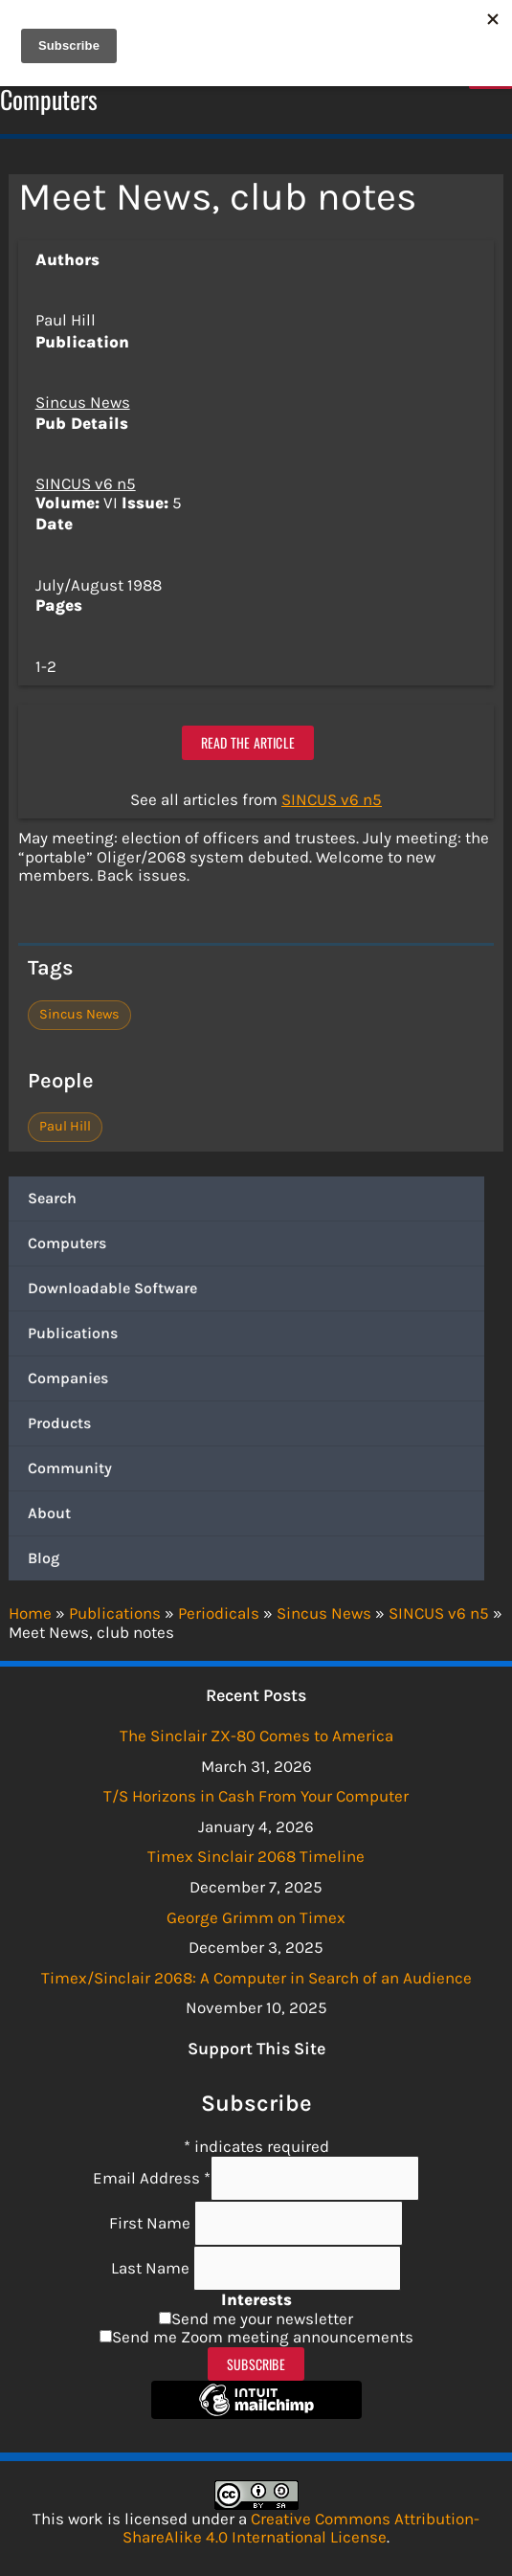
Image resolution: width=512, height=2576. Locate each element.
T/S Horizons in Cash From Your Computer (256, 1795)
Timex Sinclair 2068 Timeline (256, 1856)
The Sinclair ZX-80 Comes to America (256, 1735)
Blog (43, 1558)
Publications (73, 1333)
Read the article (248, 742)
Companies (68, 1378)
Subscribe (256, 2364)
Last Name (152, 2267)
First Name (151, 2222)
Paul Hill (65, 1126)
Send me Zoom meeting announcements (262, 2336)
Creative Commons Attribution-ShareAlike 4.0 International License (300, 2528)
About (49, 1513)
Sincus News (82, 402)
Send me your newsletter (262, 2318)
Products (59, 1423)
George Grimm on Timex (256, 1917)
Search (52, 1198)
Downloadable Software (112, 1288)
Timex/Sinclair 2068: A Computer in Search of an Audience (256, 1977)
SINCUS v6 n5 (85, 483)
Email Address (152, 2177)
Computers (67, 1243)
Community (70, 1468)
